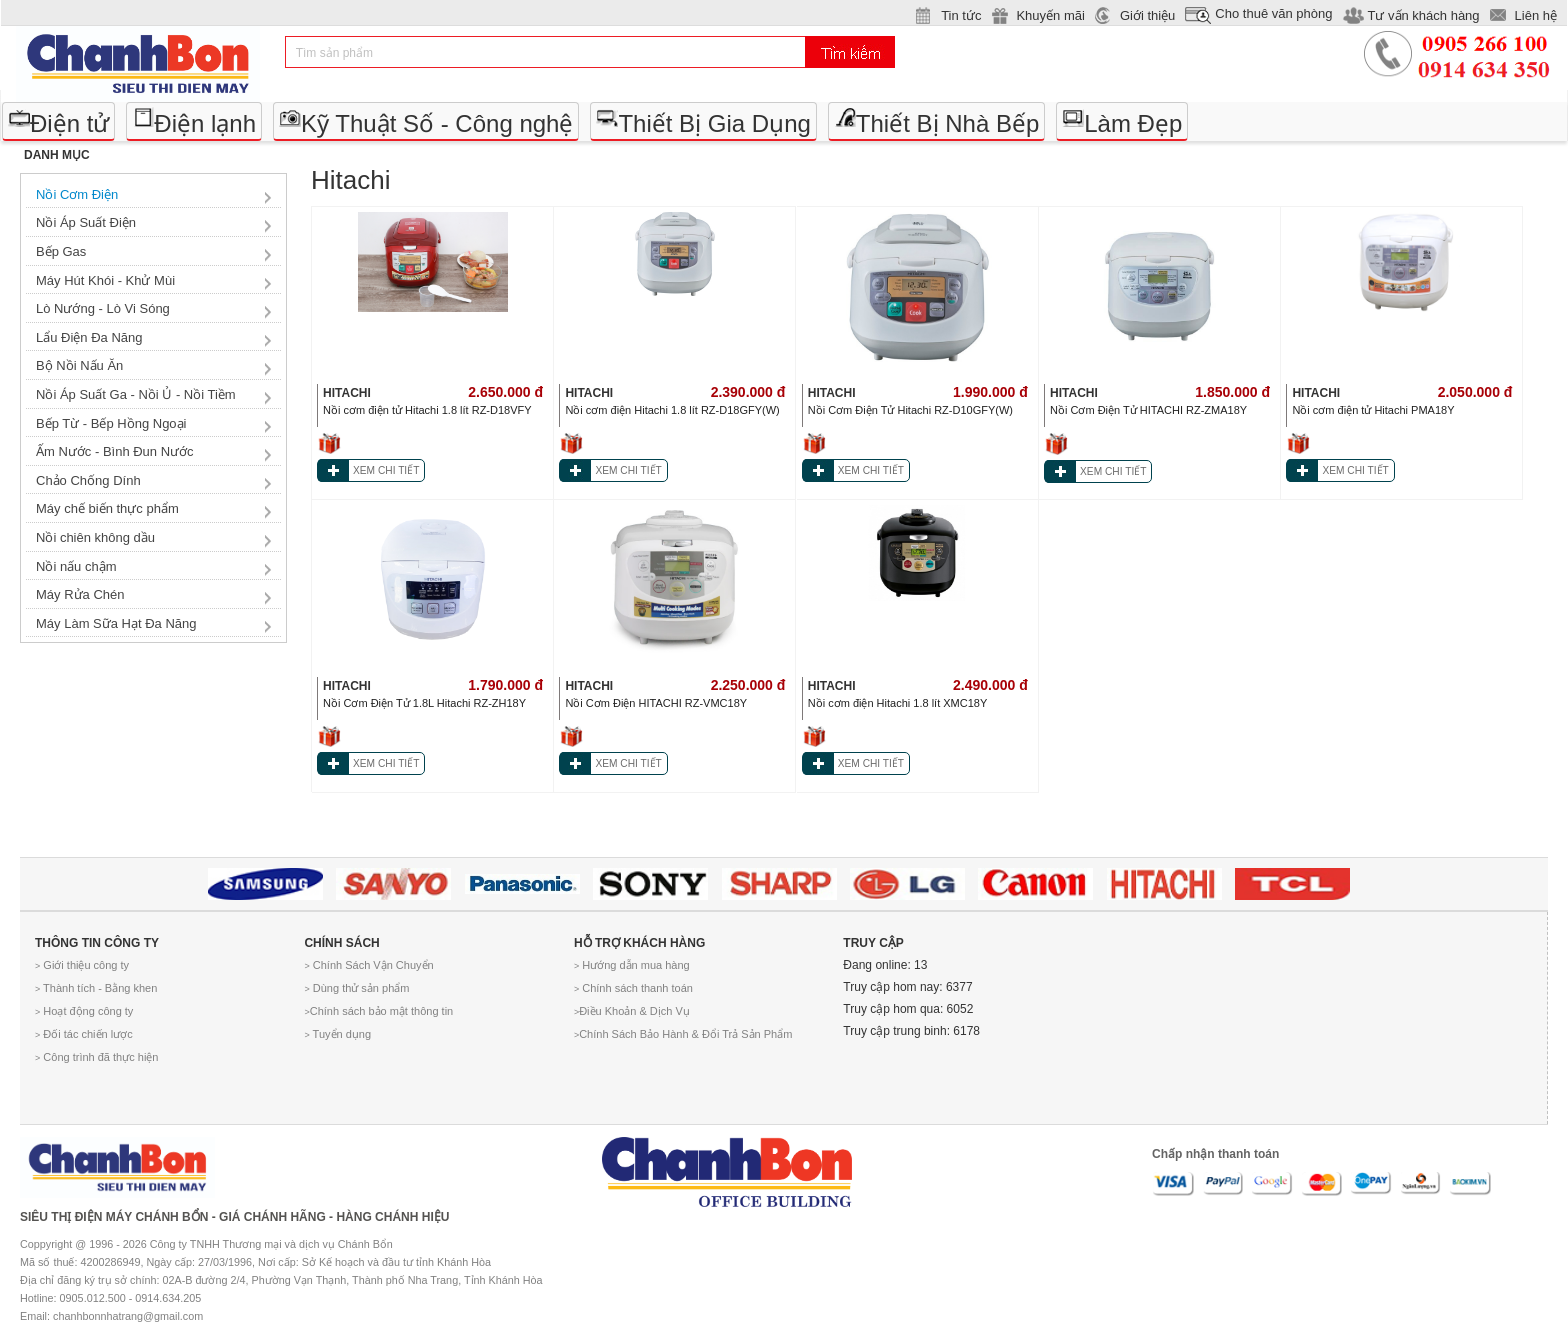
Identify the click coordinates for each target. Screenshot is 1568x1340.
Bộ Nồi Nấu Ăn (79, 365)
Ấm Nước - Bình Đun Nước (115, 451)
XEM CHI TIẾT (386, 470)
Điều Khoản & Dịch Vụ (632, 1011)
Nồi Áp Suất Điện (86, 222)
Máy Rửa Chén (80, 594)
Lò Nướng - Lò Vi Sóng (103, 308)
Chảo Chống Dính (88, 480)
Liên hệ (1536, 15)
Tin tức (961, 15)
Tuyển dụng (337, 1034)
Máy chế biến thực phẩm (107, 508)
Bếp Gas (61, 251)
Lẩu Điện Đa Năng (89, 337)
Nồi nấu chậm (76, 566)
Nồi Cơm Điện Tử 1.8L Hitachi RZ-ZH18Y (424, 703)
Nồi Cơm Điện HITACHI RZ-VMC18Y (656, 703)
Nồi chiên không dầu (95, 537)
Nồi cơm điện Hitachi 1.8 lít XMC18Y (898, 703)
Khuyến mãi (1050, 15)
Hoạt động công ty (84, 1011)
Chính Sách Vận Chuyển (368, 965)
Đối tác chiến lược (84, 1034)
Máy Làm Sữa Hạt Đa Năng (116, 623)
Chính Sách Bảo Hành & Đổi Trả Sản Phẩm (683, 1034)
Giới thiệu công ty (82, 965)
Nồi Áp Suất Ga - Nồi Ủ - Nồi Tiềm (136, 394)
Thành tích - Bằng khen (96, 988)
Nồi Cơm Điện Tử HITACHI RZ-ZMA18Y (1148, 410)
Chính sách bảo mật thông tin (378, 1011)
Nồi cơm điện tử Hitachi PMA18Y (1373, 410)
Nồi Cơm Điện (77, 194)
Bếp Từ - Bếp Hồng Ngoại (111, 423)
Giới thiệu (1147, 15)
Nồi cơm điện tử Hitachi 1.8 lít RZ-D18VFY (427, 410)
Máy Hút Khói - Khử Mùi (105, 280)
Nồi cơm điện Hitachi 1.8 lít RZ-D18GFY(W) (672, 410)
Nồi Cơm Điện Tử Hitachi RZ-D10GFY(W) (910, 410)
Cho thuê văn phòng (1273, 13)
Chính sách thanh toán (633, 988)
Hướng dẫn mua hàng (632, 965)
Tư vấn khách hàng (1423, 15)
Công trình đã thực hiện (96, 1057)
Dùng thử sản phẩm (356, 988)
